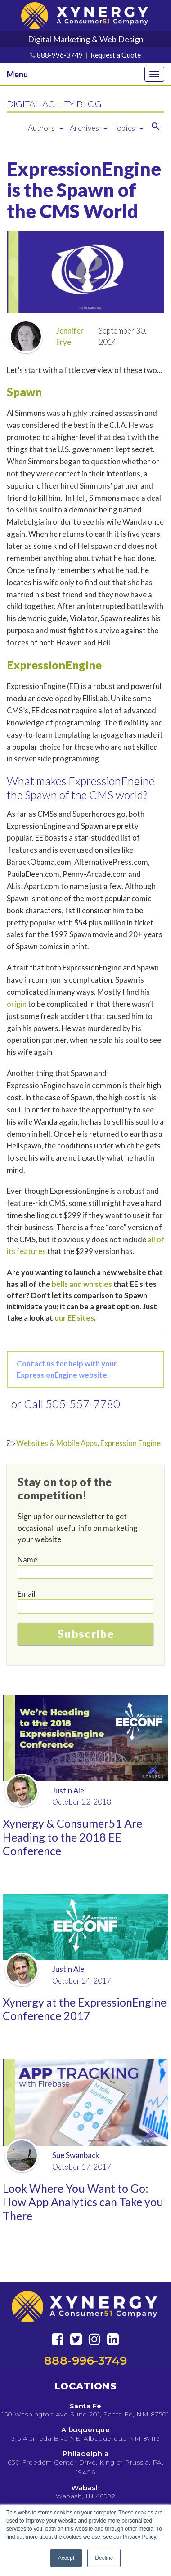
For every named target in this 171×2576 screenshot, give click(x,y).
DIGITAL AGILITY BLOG (54, 104)
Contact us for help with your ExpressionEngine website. (67, 1368)
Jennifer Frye (46, 335)
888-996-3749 (60, 55)
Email (27, 1592)
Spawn (24, 390)
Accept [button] (66, 2558)
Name (27, 1558)
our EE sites (74, 1316)
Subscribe (86, 1632)
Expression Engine (130, 1442)
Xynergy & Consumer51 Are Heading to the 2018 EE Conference (72, 1835)
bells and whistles (82, 1283)
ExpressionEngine (54, 664)
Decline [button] (104, 2558)
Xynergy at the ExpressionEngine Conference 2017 (84, 2007)
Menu (17, 74)
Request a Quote (115, 55)
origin (17, 1003)
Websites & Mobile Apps (56, 1442)
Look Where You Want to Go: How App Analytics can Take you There (83, 2200)
